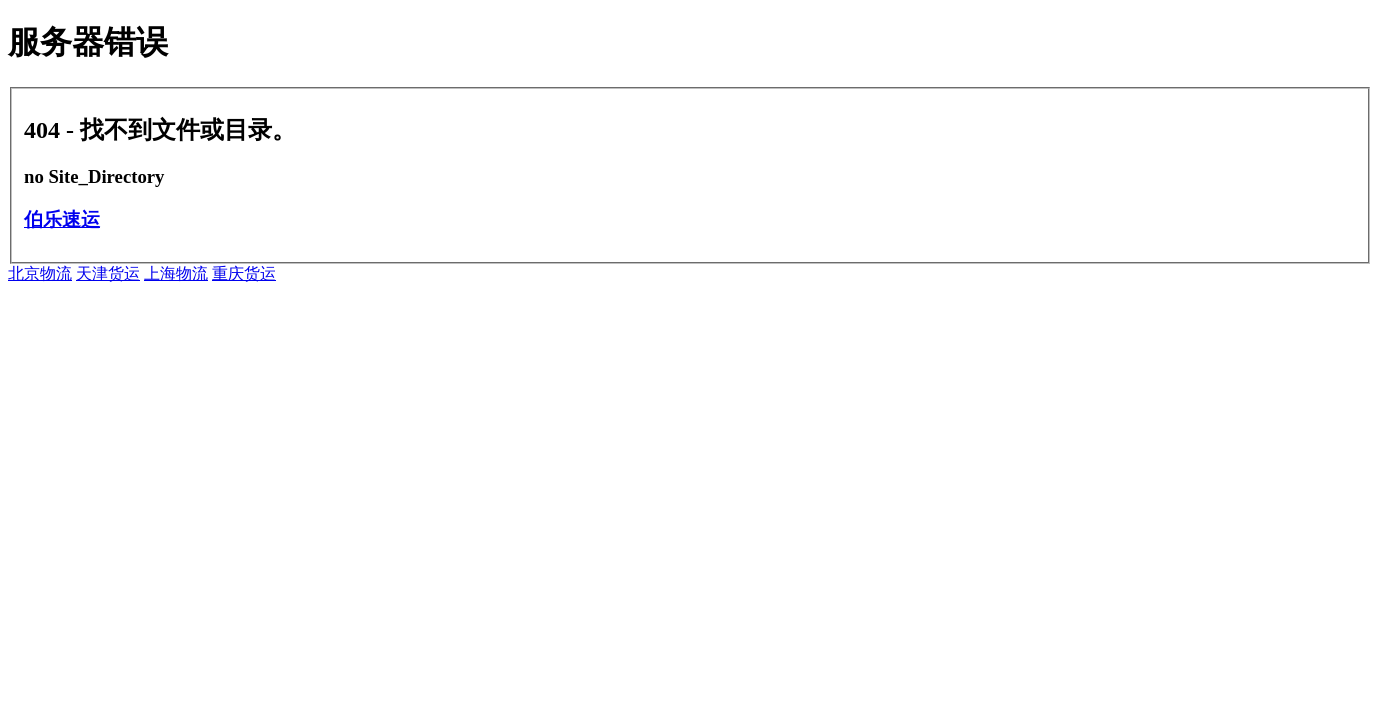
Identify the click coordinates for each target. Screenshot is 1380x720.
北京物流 (40, 273)
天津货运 (108, 273)
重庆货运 (244, 273)
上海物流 (176, 273)
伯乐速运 (62, 219)
